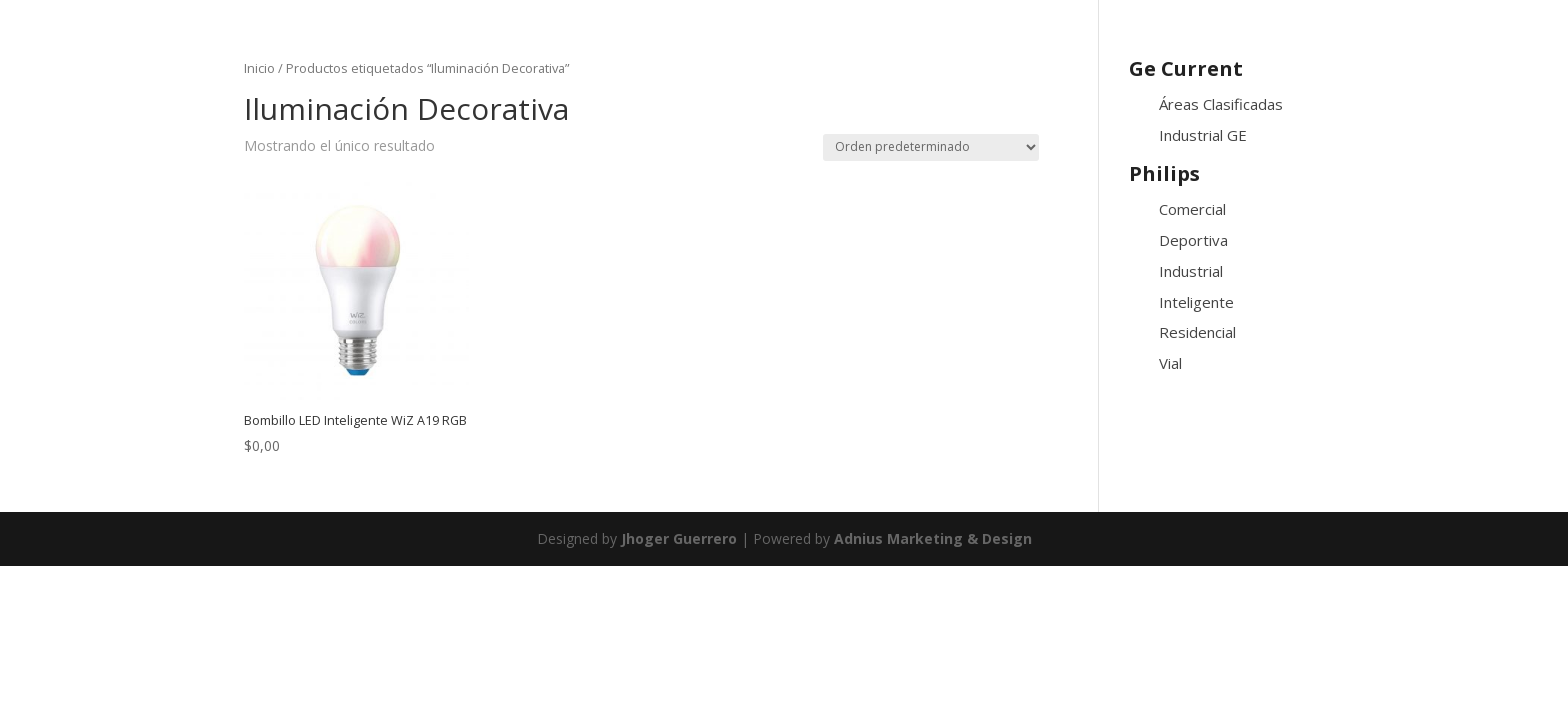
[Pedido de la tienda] (931, 147)
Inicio (259, 68)
